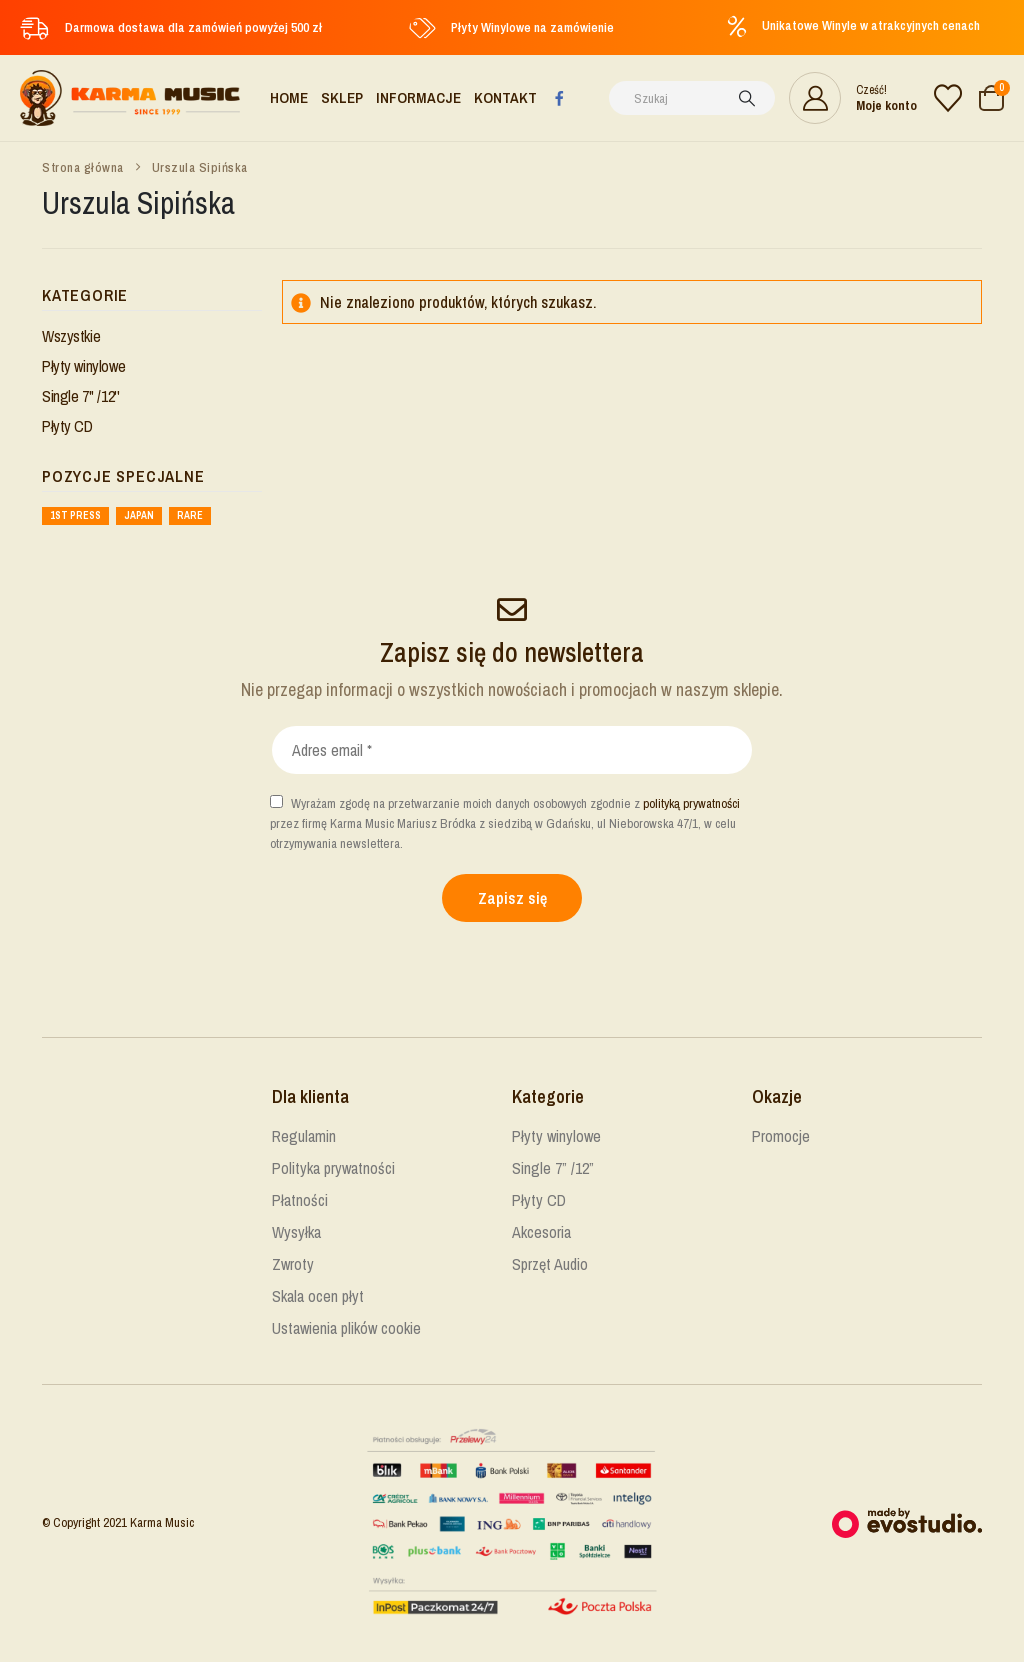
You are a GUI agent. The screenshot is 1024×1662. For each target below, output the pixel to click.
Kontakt (505, 97)
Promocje (781, 1136)
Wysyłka (296, 1232)
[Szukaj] (747, 98)
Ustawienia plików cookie (346, 1328)
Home (289, 97)
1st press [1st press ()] (75, 515)
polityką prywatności (691, 803)
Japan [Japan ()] (139, 515)
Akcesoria (541, 1232)
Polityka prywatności (333, 1168)
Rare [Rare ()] (190, 515)
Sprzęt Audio (550, 1264)
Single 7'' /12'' (80, 396)
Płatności (300, 1200)
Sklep (342, 97)
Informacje (418, 97)
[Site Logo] (130, 98)
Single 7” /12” (553, 1168)
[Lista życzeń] (948, 98)
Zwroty (293, 1264)
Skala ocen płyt (318, 1296)
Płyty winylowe (83, 366)
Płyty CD (67, 426)
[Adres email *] (512, 750)
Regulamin (304, 1136)
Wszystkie (71, 336)
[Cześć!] (853, 98)
